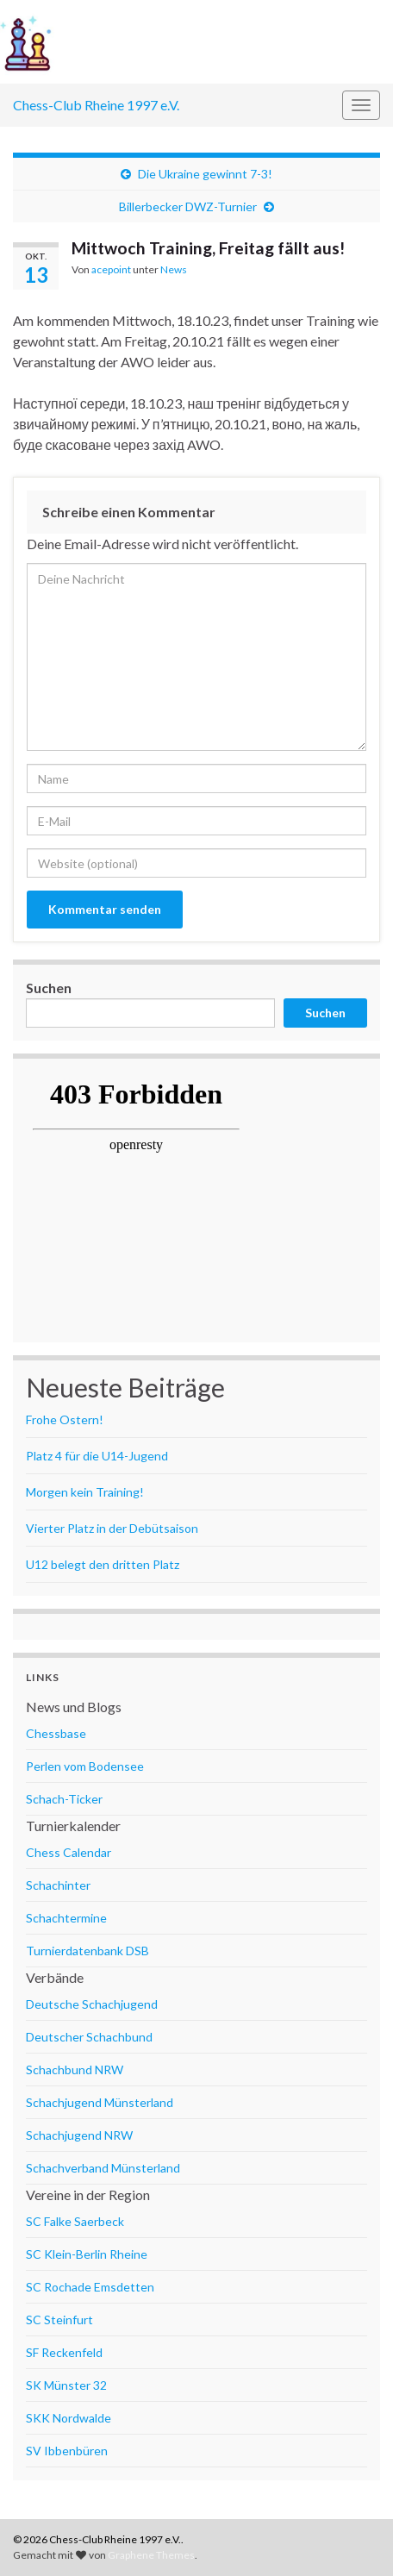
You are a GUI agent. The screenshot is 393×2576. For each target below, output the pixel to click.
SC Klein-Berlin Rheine (86, 2254)
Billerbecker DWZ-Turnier (188, 206)
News (173, 269)
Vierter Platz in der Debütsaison (112, 1528)
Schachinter (58, 1885)
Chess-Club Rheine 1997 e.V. (96, 105)
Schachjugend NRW (79, 2135)
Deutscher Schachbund (89, 2036)
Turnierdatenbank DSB (87, 1950)
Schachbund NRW (74, 2069)
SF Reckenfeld (64, 2352)
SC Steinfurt (59, 2319)
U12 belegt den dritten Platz (102, 1564)
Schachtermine (66, 1917)
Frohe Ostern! (64, 1419)
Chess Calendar (68, 1852)
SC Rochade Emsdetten (90, 2286)
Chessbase (56, 1733)
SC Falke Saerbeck (75, 2221)
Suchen (49, 987)
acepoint (111, 269)
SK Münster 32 (66, 2385)
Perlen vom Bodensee (85, 1766)
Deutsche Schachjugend (92, 2004)
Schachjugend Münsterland (99, 2102)
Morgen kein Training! (85, 1492)
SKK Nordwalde (68, 2417)
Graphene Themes (151, 2554)
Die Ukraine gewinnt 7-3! (205, 173)
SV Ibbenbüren (67, 2450)
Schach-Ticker (64, 1798)
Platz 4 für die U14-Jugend (97, 1455)
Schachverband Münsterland (103, 2167)
